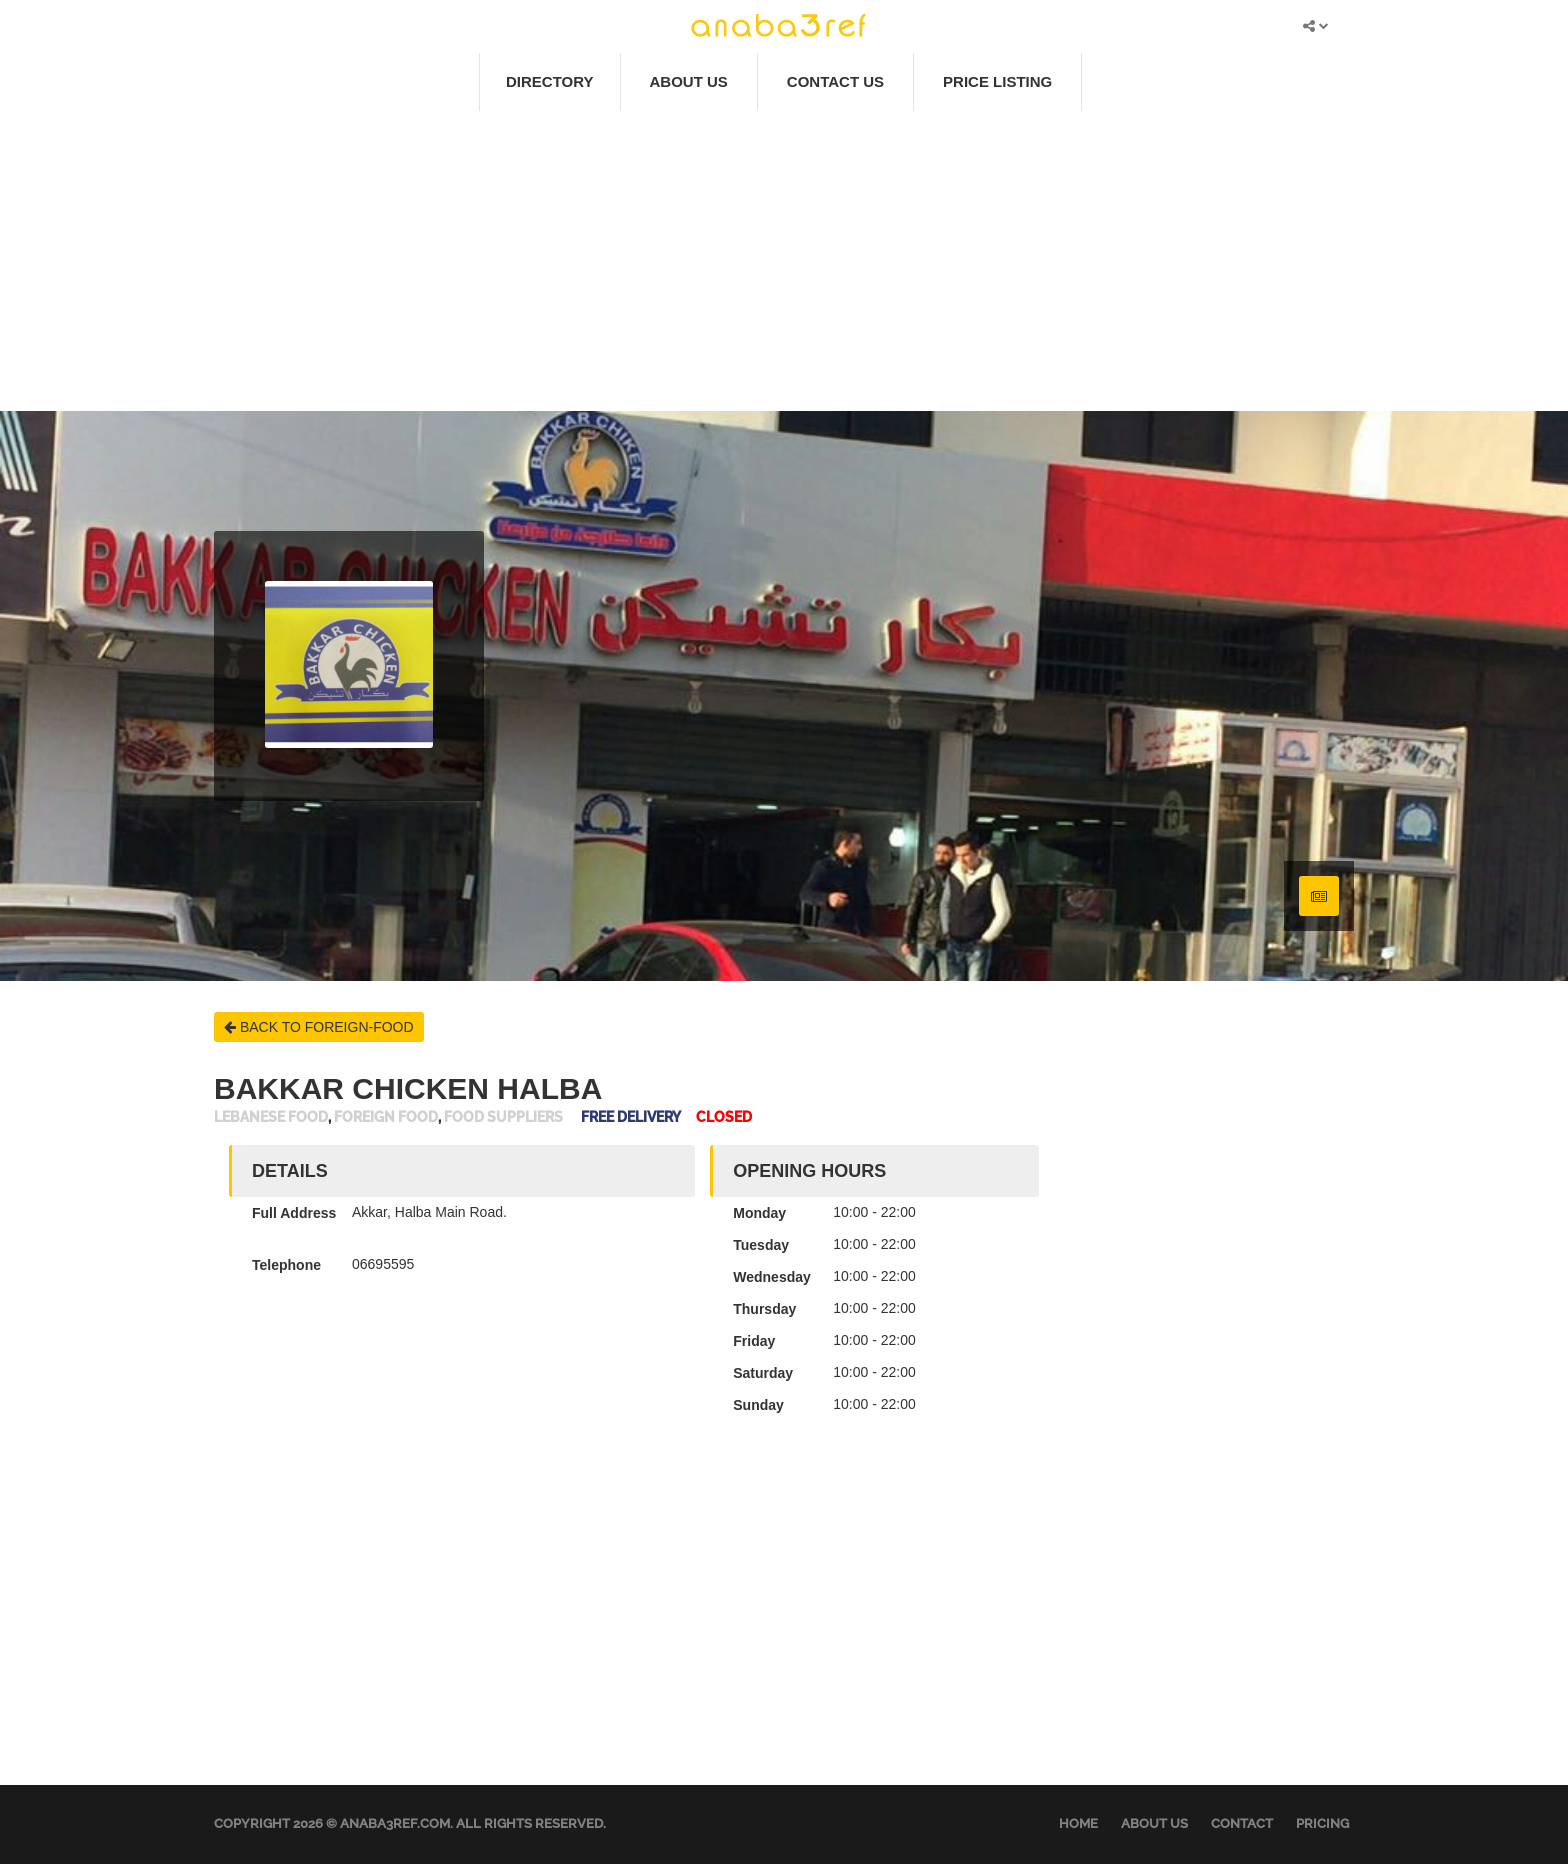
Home (1078, 1823)
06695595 (383, 1264)
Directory (550, 81)
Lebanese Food (271, 1117)
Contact (1242, 1823)
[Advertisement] (784, 261)
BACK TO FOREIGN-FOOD (319, 1027)
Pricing (1322, 1823)
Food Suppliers (503, 1117)
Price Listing (997, 81)
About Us (689, 81)
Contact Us (835, 81)
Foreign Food (386, 1117)
